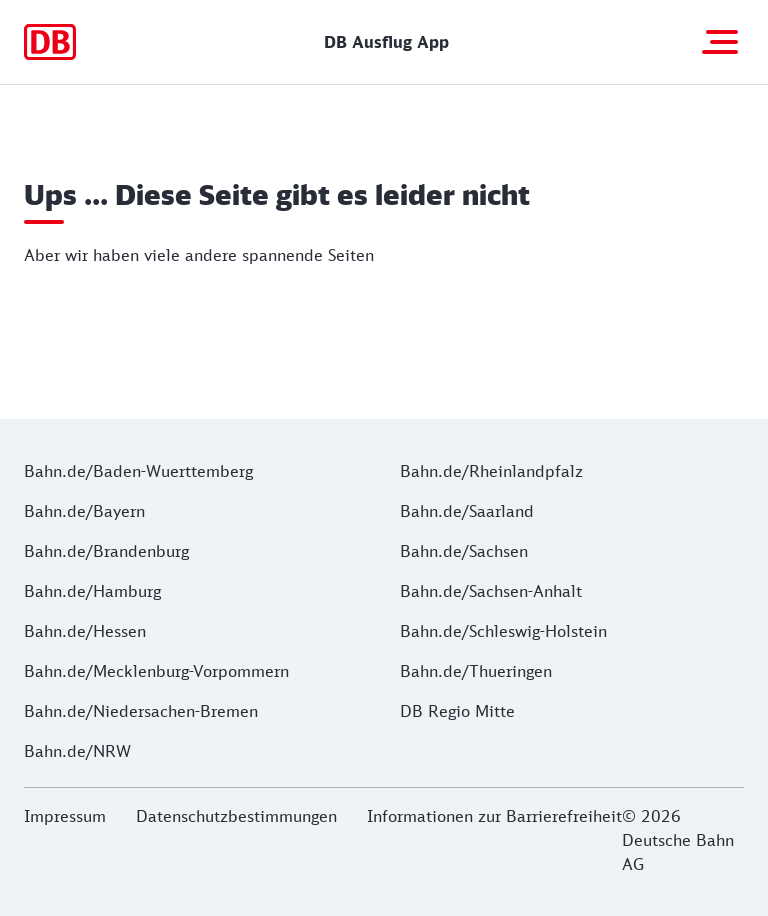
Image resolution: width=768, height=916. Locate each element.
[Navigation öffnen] (720, 42)
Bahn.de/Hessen (85, 631)
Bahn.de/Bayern (84, 511)
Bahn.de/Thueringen (476, 671)
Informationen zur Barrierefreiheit (494, 816)
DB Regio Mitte (457, 711)
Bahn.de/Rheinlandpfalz (491, 471)
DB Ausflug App (386, 42)
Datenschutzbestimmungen (236, 816)
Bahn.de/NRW (77, 751)
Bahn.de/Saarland (467, 511)
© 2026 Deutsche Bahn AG (678, 840)
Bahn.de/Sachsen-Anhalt (491, 591)
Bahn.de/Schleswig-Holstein (503, 631)
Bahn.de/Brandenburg (106, 551)
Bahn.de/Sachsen (464, 551)
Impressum (65, 816)
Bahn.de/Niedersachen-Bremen (141, 711)
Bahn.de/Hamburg (92, 591)
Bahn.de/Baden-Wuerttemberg (138, 471)
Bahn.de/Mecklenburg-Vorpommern (156, 671)
